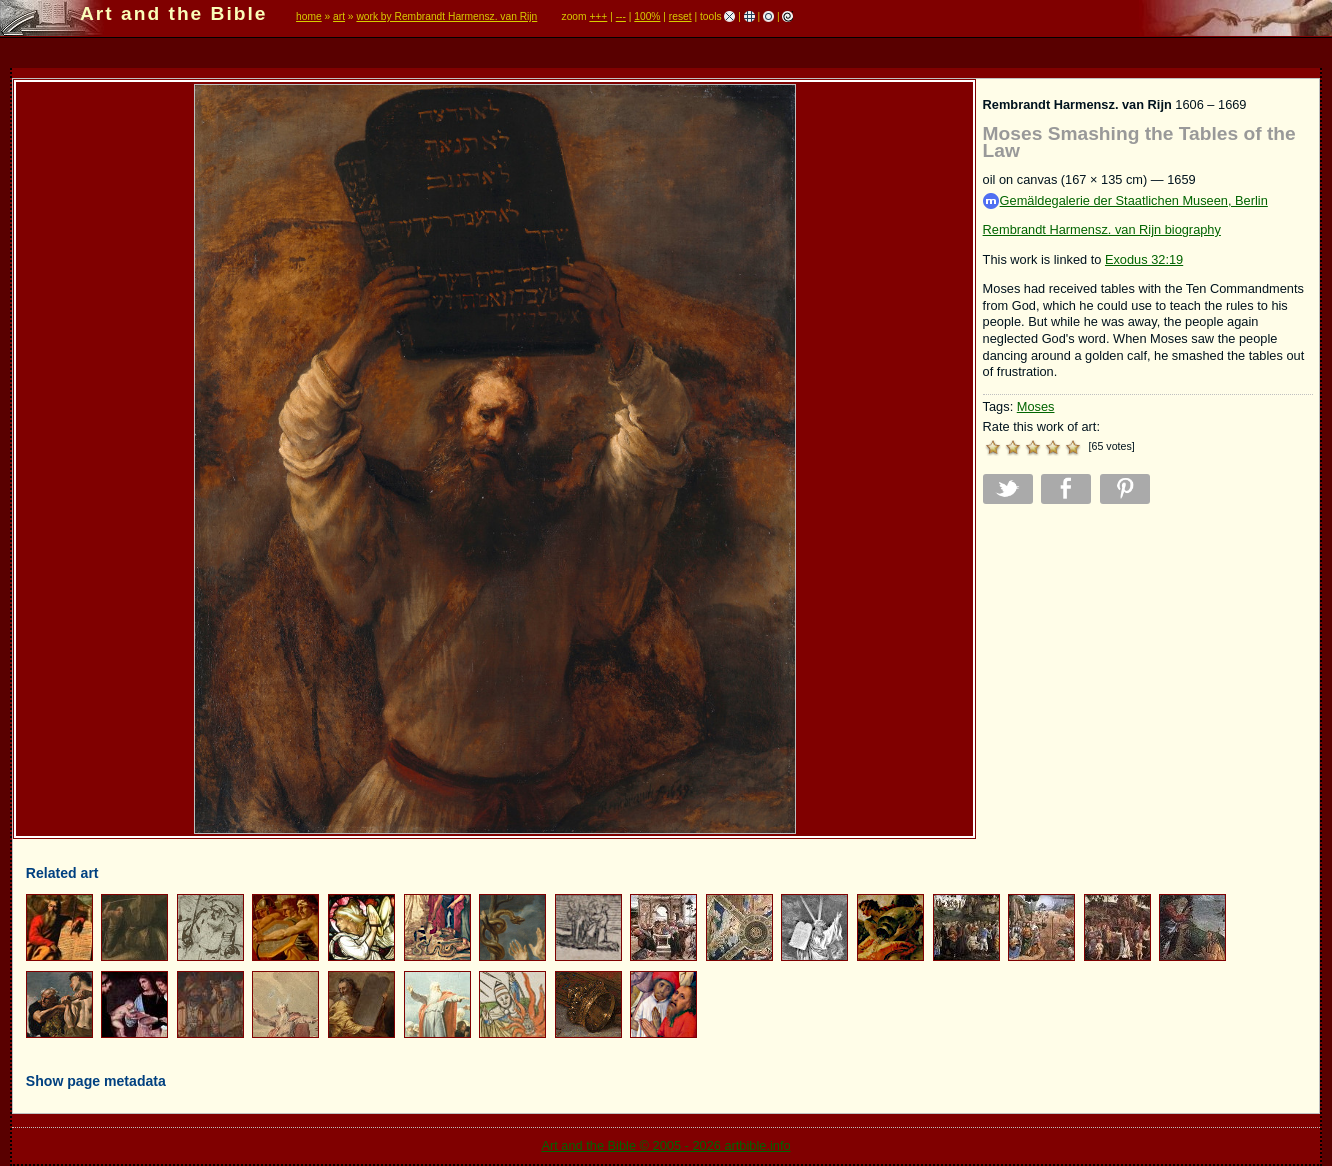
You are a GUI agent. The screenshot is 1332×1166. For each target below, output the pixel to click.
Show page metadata (96, 1081)
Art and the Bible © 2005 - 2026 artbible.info (665, 1145)
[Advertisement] (1148, 659)
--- (621, 16)
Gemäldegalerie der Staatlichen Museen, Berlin (1125, 201)
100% (647, 16)
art (339, 16)
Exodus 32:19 (1144, 259)
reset (680, 16)
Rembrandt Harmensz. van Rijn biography (1102, 229)
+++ (598, 16)
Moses (1036, 406)
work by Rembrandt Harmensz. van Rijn (446, 16)
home (309, 16)
